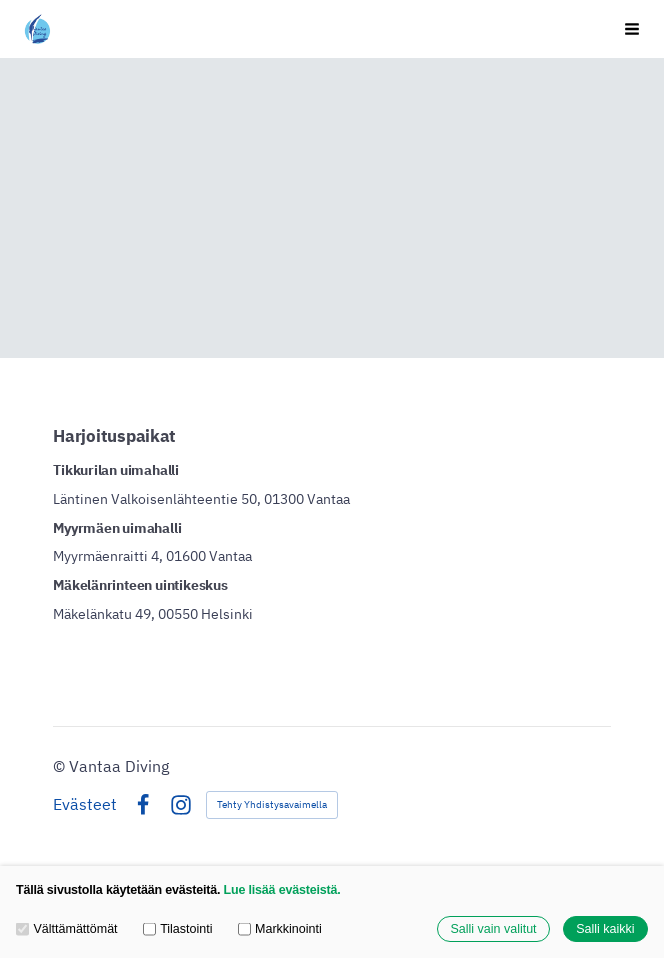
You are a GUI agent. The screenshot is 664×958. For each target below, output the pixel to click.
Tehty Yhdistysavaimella (272, 804)
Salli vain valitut (493, 929)
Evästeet (85, 805)
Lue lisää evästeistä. (282, 890)
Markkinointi (280, 929)
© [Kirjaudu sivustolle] (61, 766)
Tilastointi (178, 929)
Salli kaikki (605, 929)
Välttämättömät (67, 929)
